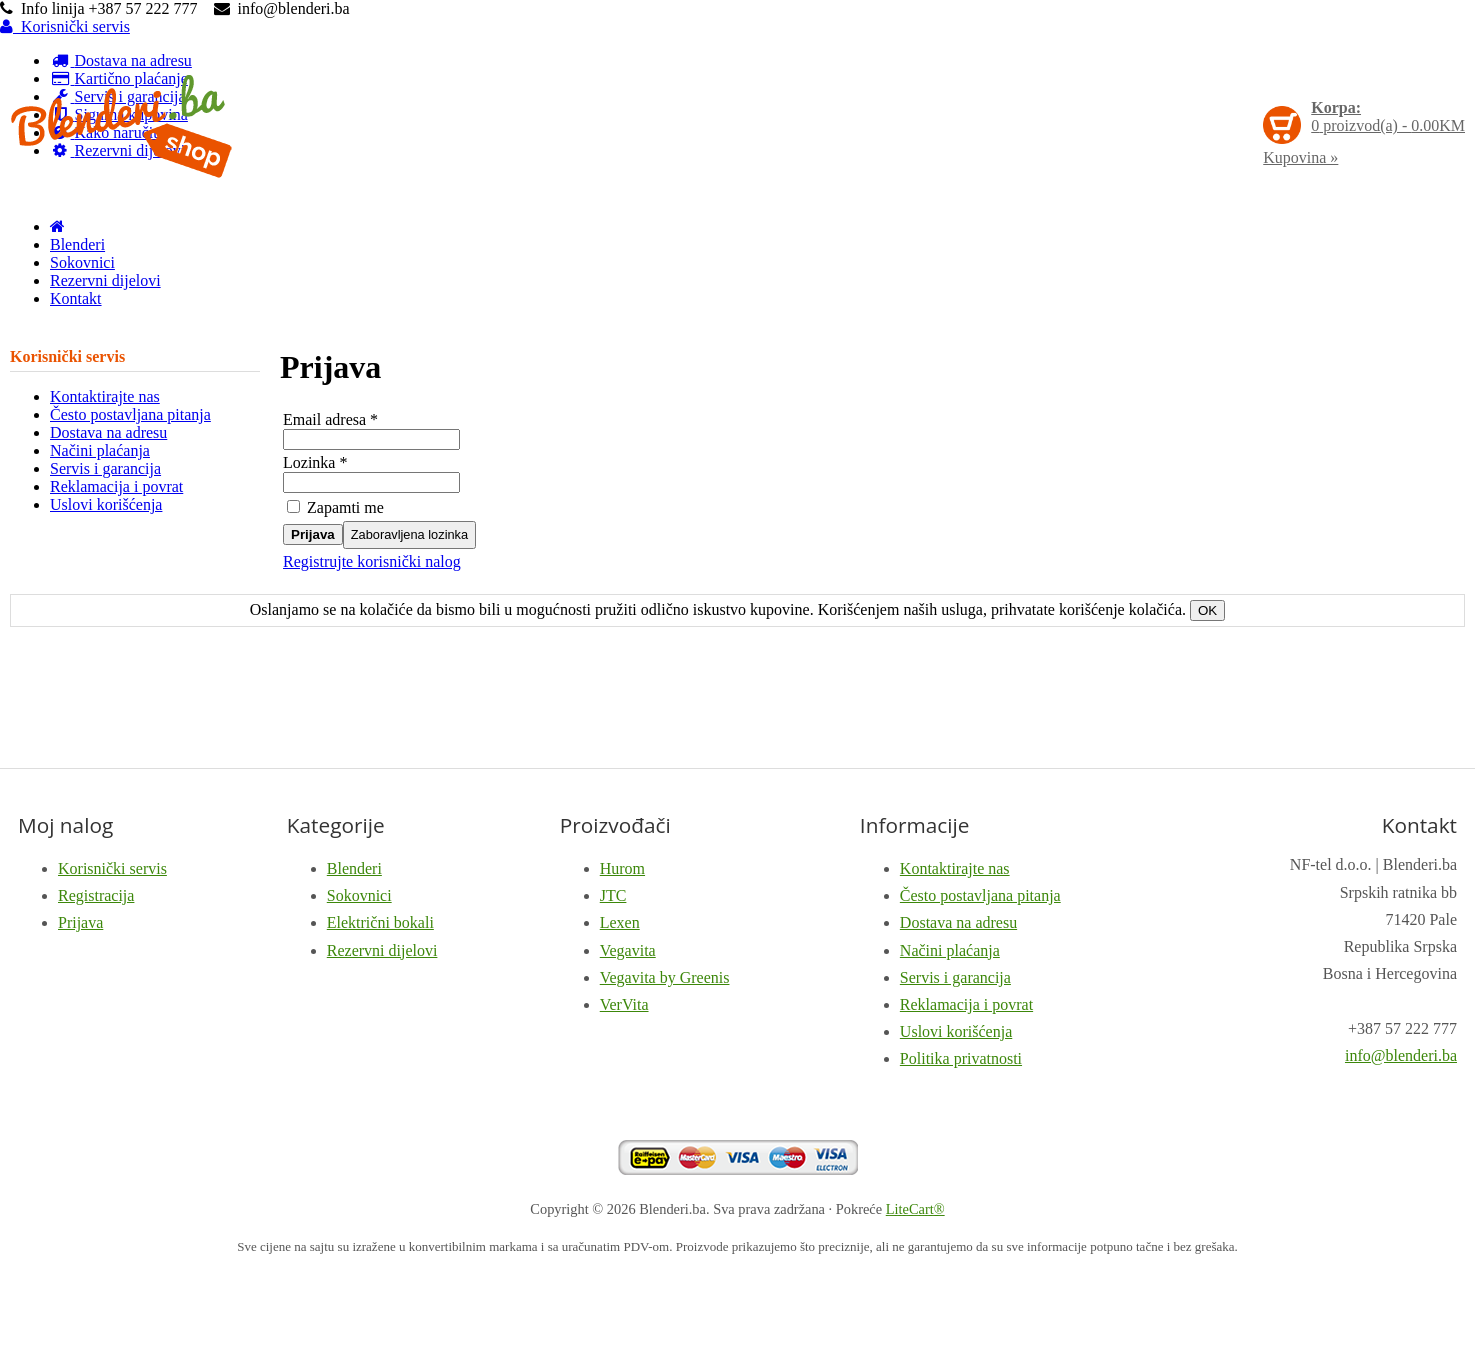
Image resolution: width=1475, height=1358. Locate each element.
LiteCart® (915, 1209)
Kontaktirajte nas (105, 396)
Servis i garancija (105, 468)
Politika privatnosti (961, 1058)
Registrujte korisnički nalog (372, 561)
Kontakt (76, 298)
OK (1207, 610)
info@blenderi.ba (1401, 1055)
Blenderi (77, 244)
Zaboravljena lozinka (409, 534)
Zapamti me (335, 507)
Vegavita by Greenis (665, 977)
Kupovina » (1300, 157)
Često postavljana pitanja (130, 414)
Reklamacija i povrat (116, 486)
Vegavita (628, 950)
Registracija (96, 895)
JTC (613, 895)
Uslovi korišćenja (106, 504)
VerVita (624, 1004)
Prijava (313, 534)
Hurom (622, 868)
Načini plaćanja (100, 450)
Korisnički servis (65, 26)
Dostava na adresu (108, 432)
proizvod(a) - (1388, 116)
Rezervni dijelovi (105, 280)
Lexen (620, 922)
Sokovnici (82, 262)
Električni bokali (380, 922)
